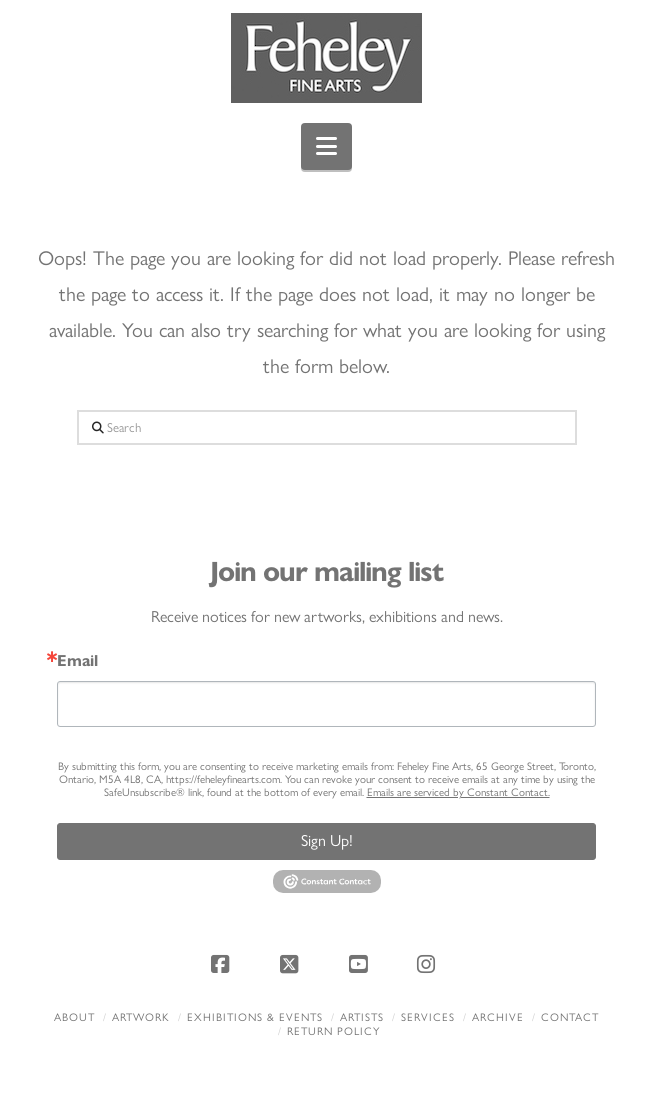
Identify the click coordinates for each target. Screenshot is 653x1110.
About (74, 1017)
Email (77, 661)
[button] (326, 146)
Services (428, 1017)
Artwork (141, 1017)
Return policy (333, 1031)
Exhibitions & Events (255, 1017)
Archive (498, 1017)
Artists (362, 1017)
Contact (570, 1017)
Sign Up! (327, 840)
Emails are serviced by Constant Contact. (458, 792)
